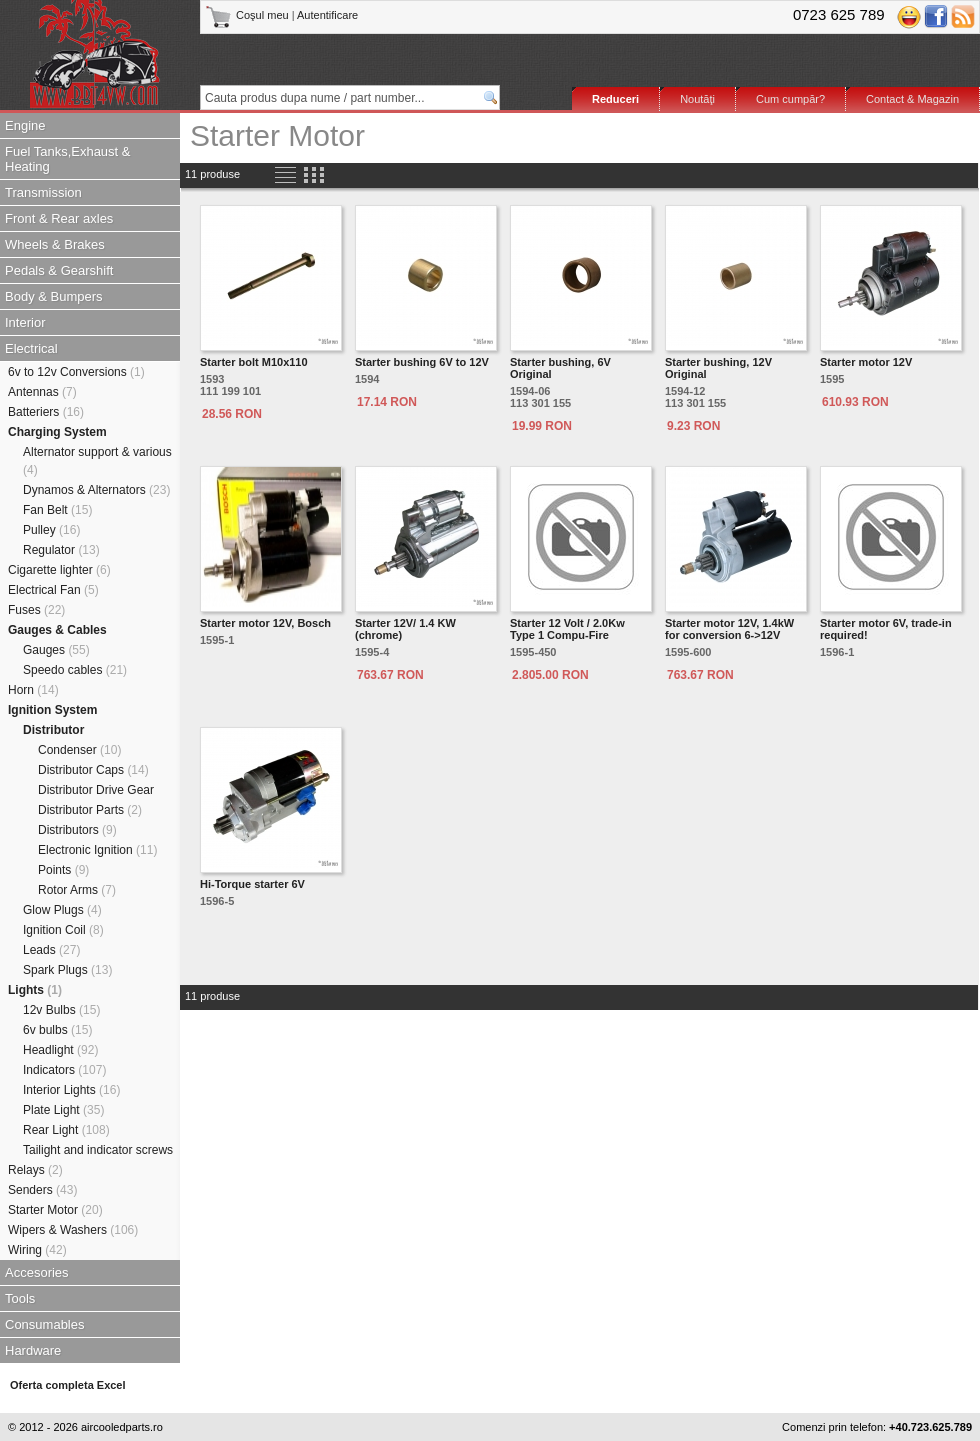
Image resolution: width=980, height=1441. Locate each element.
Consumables (45, 1324)
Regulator (61, 550)
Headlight (60, 1050)
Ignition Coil (63, 930)
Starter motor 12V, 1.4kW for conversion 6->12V (729, 629)
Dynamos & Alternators (96, 490)
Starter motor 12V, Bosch (265, 623)
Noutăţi (697, 99)
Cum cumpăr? (790, 99)
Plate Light (63, 1110)
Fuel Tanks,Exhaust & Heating (68, 159)
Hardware (33, 1350)
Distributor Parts (90, 810)
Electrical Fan (53, 590)
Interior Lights (71, 1090)
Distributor (53, 730)
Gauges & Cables (57, 630)
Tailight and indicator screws (98, 1150)
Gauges (56, 650)
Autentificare (327, 15)
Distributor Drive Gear (96, 790)
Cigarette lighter (59, 570)
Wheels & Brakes (55, 244)
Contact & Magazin (912, 99)
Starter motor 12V (866, 362)
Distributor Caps (93, 770)
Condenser (79, 750)
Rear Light (66, 1130)
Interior (25, 322)
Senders (42, 1190)
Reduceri (615, 99)
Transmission (43, 192)
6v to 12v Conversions (76, 372)
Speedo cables (75, 670)
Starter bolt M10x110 (254, 362)
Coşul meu (248, 15)
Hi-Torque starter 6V (252, 884)
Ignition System (52, 710)
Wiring (37, 1250)
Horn (33, 690)
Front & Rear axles (59, 218)
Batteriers (46, 412)
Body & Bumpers (54, 296)
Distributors (77, 830)
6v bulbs (57, 1030)
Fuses (36, 610)
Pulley (51, 530)
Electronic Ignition (97, 850)
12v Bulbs (61, 1010)
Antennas (42, 392)
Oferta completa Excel (68, 1385)
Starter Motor (55, 1210)
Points (63, 870)
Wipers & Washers (73, 1230)
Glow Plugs (62, 910)
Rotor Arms (77, 890)
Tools (20, 1298)
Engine (25, 125)
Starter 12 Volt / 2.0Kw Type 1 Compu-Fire (567, 629)
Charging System (57, 432)
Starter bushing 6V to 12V (422, 362)
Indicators (64, 1070)
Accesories (37, 1272)
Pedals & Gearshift (59, 270)
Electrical (31, 348)
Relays (35, 1170)
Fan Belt (57, 510)
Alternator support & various (97, 461)
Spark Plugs (67, 970)
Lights (35, 990)
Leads (51, 950)
